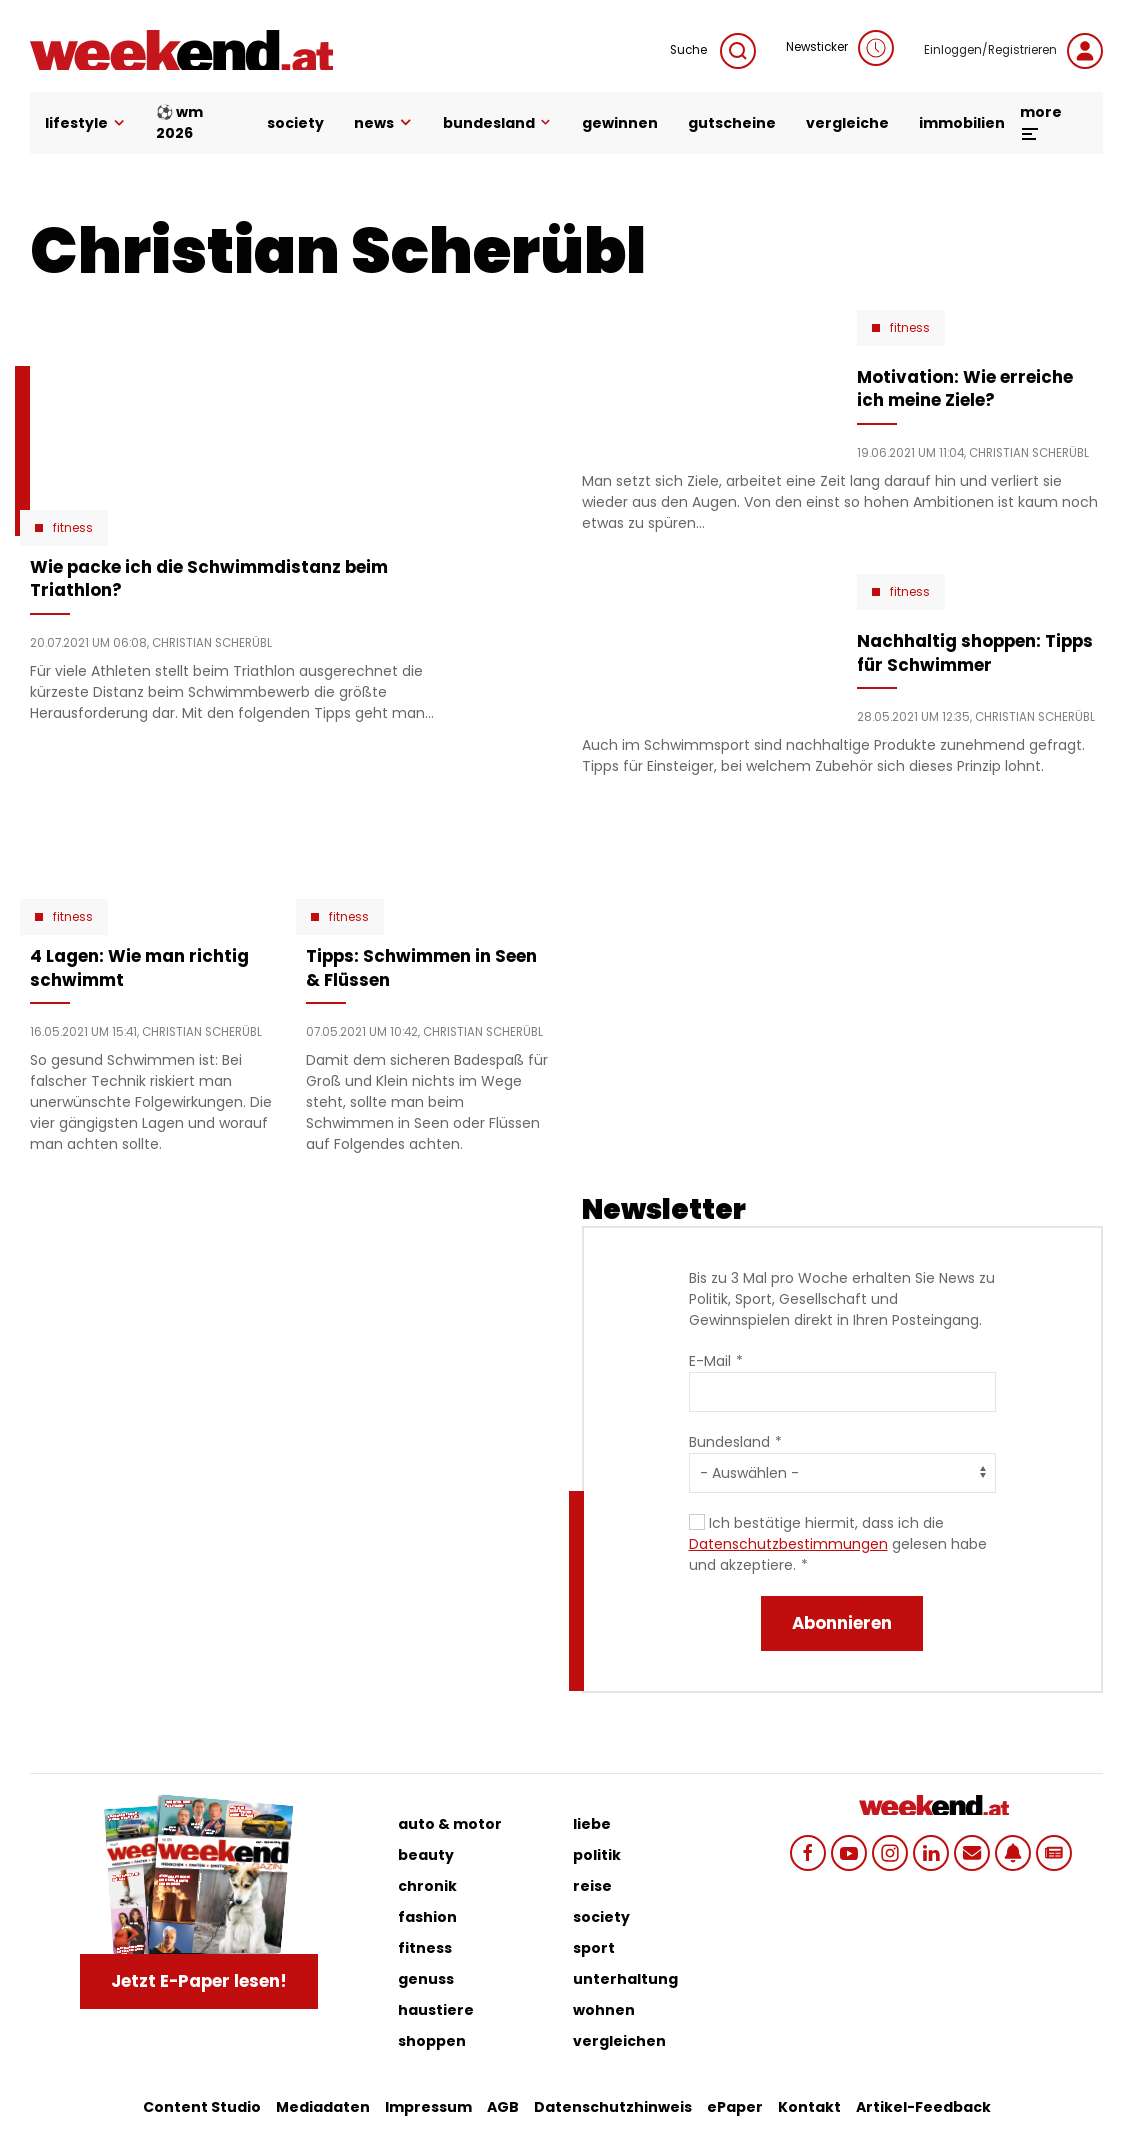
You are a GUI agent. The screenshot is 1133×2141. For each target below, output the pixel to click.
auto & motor (450, 1824)
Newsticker (840, 48)
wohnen (604, 2010)
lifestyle (85, 123)
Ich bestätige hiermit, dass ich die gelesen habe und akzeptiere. (838, 1544)
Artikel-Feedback (923, 2107)
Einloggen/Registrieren (1013, 51)
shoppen (432, 2041)
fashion (427, 1917)
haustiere (436, 2010)
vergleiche (847, 123)
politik (597, 1855)
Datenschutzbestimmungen (788, 1544)
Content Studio (202, 2107)
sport (594, 1948)
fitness (425, 1948)
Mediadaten (323, 2107)
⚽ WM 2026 (179, 122)
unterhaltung (625, 1979)
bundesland (497, 123)
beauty (426, 1855)
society (295, 123)
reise (592, 1886)
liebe (592, 1824)
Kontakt (809, 2107)
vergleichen (619, 2041)
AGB (503, 2107)
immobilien (962, 123)
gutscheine (732, 123)
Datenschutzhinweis (613, 2107)
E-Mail (710, 1361)
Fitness (73, 528)
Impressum (428, 2107)
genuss (426, 1979)
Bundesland (729, 1442)
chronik (427, 1886)
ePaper (735, 2107)
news (383, 123)
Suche (713, 51)
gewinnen (620, 123)
